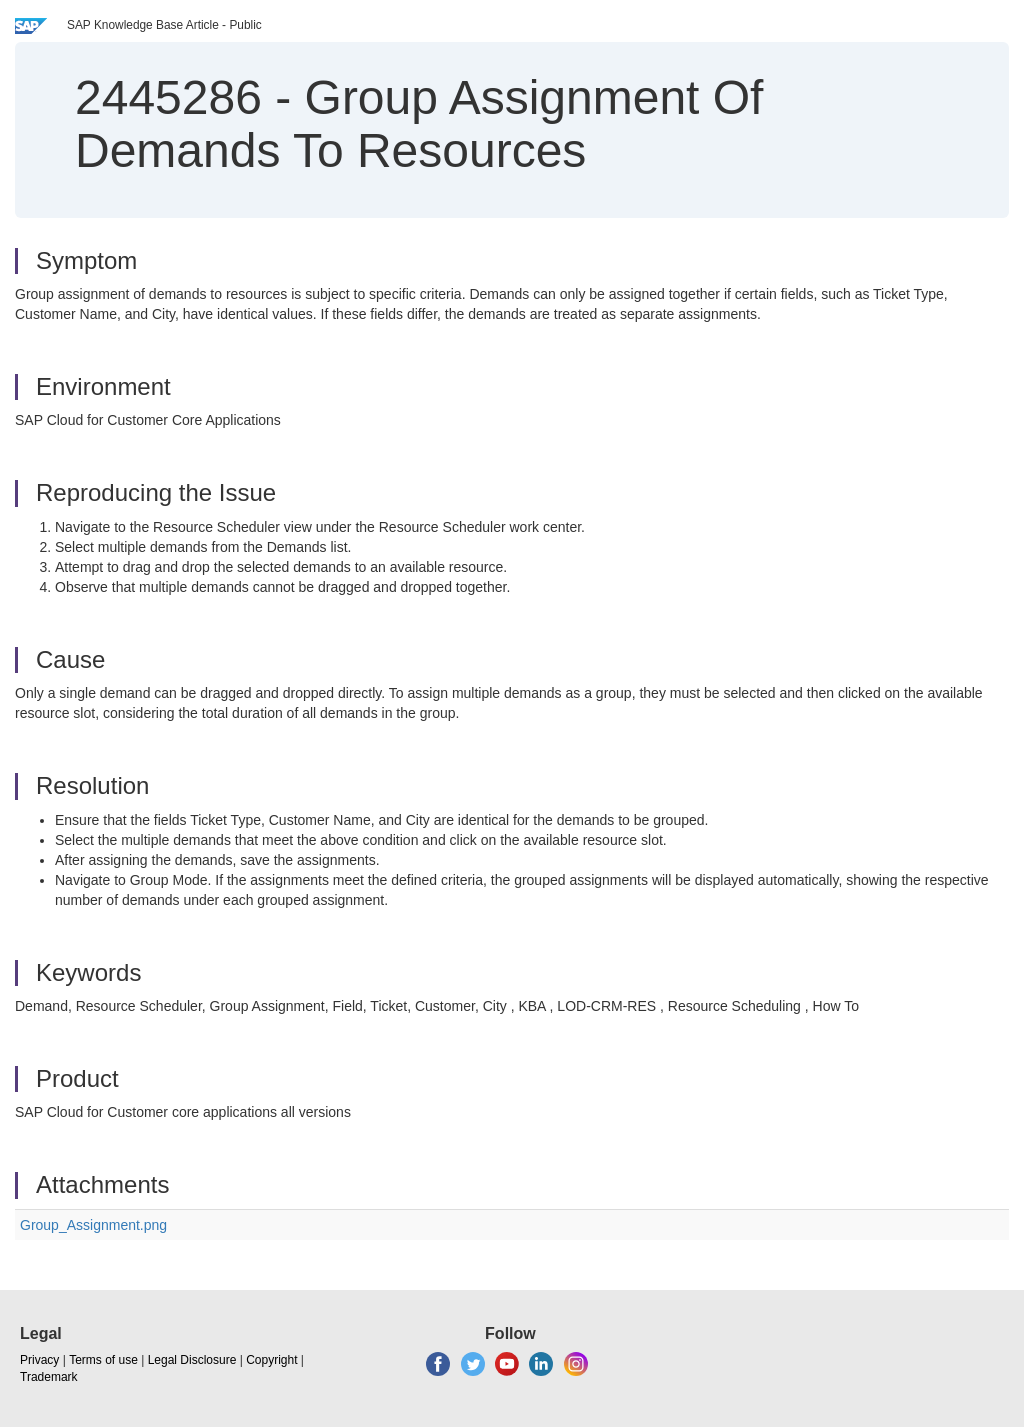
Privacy (39, 1360)
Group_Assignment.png (93, 1225)
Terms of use (103, 1360)
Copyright (271, 1360)
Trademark (49, 1377)
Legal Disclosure (192, 1360)
